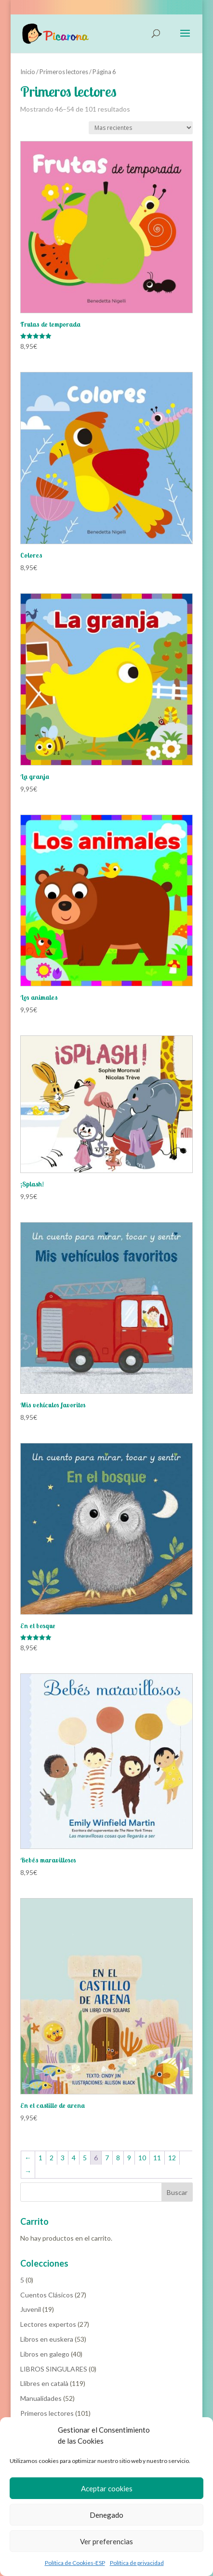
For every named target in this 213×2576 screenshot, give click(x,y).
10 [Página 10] (142, 2158)
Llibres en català (44, 2383)
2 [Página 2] (51, 2158)
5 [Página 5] (85, 2158)
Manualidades (41, 2398)
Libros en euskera (46, 2339)
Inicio (27, 72)
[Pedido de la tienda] (141, 127)
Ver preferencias (106, 2541)
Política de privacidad (137, 2562)
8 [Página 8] (118, 2158)
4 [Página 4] (74, 2158)
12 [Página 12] (172, 2158)
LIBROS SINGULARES (53, 2369)
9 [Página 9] (129, 2158)
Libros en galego (44, 2354)
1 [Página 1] (40, 2158)
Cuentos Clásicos (46, 2295)
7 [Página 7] (107, 2158)
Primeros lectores (64, 72)
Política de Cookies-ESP (75, 2562)
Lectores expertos (48, 2324)
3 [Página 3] (63, 2158)
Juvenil (30, 2309)
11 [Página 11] (157, 2158)
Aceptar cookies (107, 2488)
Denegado (106, 2515)
